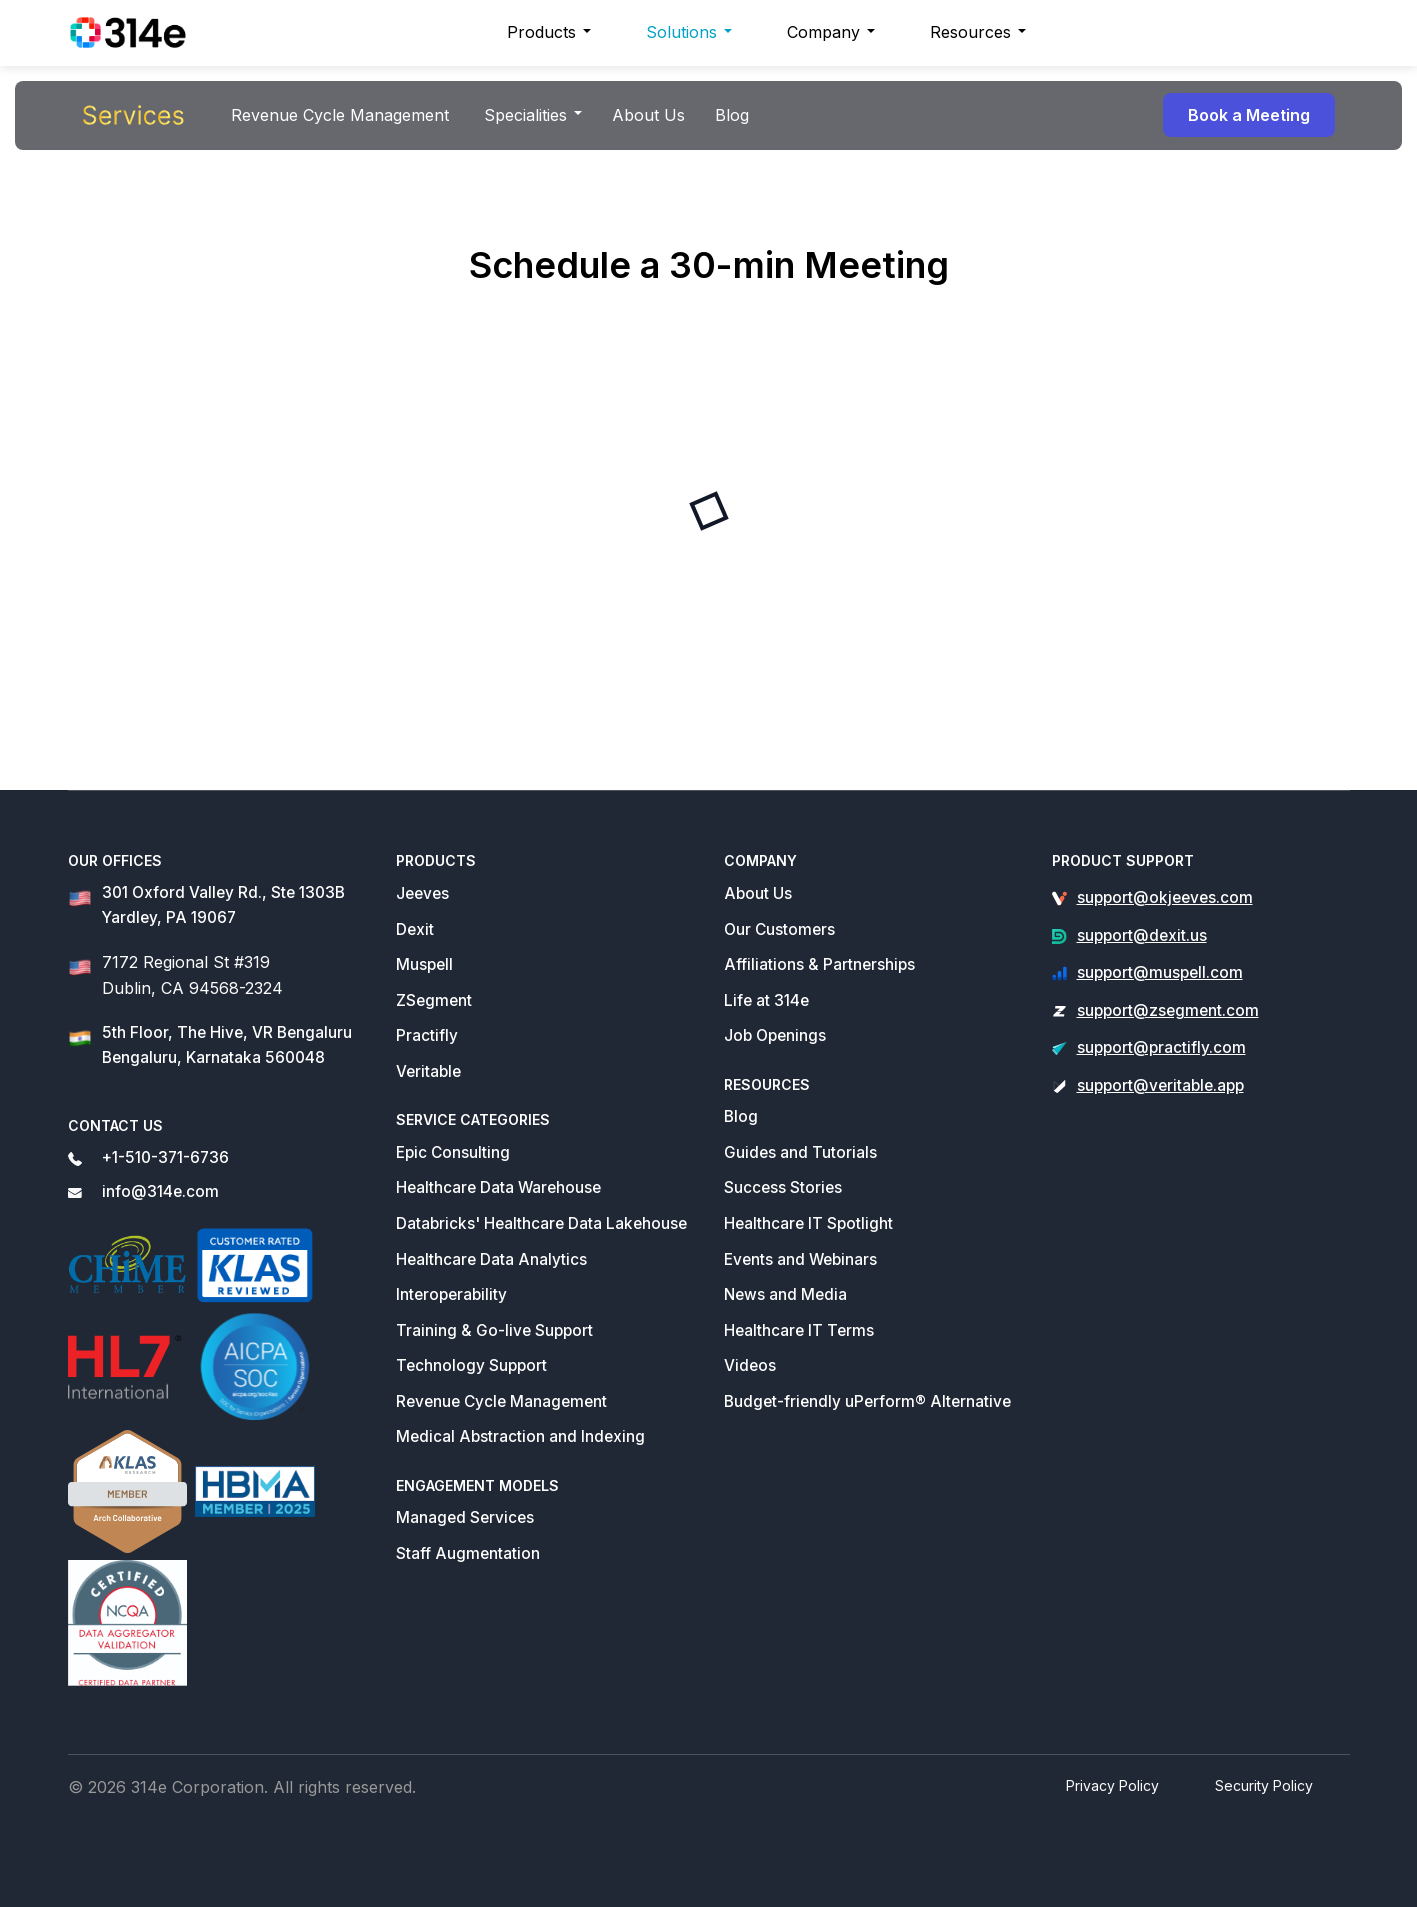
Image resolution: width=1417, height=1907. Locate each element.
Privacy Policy (1112, 1785)
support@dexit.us (1142, 935)
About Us (758, 893)
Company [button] (823, 32)
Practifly (427, 1035)
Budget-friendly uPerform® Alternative (867, 1401)
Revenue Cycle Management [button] (340, 115)
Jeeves (422, 893)
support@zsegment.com (1168, 1010)
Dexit (415, 929)
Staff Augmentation (468, 1553)
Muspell (424, 964)
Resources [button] (970, 32)
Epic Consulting (453, 1152)
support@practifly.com (1161, 1047)
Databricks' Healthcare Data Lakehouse (541, 1223)
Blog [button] (732, 115)
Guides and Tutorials (800, 1152)
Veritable (428, 1071)
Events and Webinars (800, 1259)
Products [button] (541, 32)
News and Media (785, 1294)
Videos (750, 1365)
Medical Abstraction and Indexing (520, 1436)
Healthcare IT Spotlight (808, 1223)
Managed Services (465, 1517)
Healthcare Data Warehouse (498, 1187)
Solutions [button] (681, 32)
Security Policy (1264, 1785)
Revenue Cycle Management (501, 1401)
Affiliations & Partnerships (819, 964)
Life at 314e (766, 1000)
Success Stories (783, 1187)
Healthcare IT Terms (799, 1330)
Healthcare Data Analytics (491, 1259)
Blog (741, 1116)
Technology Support (471, 1365)
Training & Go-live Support (494, 1330)
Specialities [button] (525, 115)
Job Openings (775, 1035)
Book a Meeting (1249, 115)
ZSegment (434, 1000)
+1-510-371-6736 (165, 1157)
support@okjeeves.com (1165, 897)
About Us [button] (648, 115)
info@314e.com (160, 1191)
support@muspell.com (1160, 972)
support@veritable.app (1160, 1085)
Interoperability (451, 1294)
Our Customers (779, 929)
